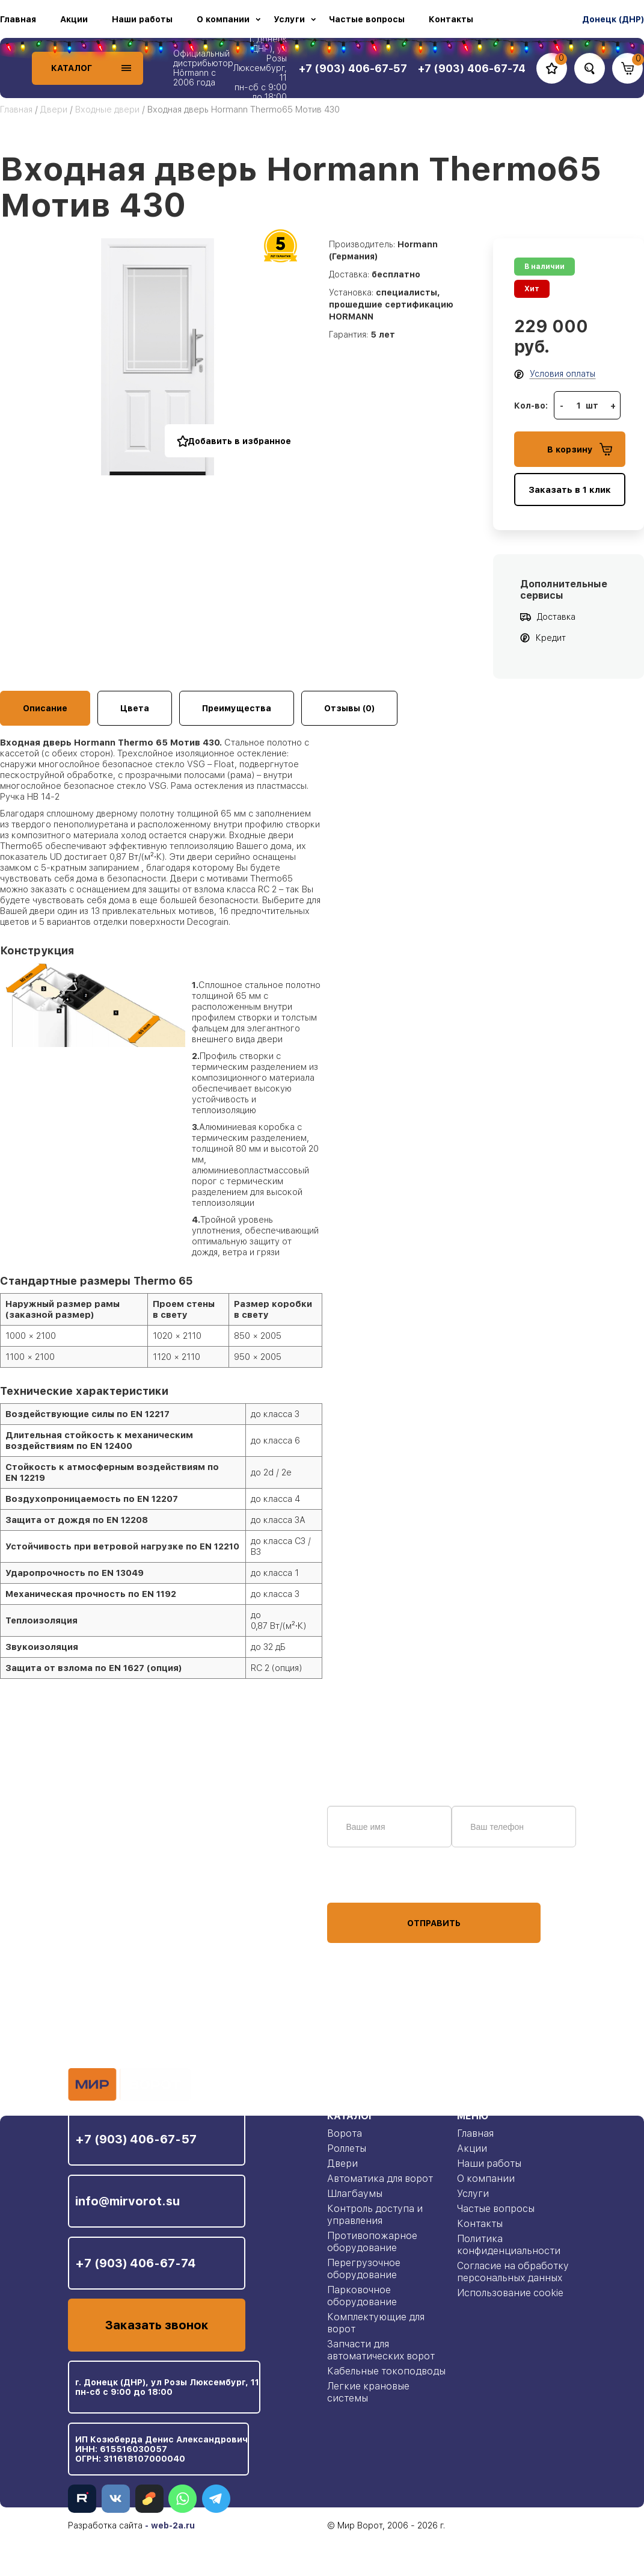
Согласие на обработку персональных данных (513, 2272)
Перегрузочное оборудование (363, 2269)
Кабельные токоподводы (386, 2371)
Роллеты (346, 2148)
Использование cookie (510, 2293)
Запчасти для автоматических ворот (381, 2350)
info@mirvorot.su (127, 2201)
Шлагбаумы (354, 2193)
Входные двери (107, 109)
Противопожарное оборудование (372, 2241)
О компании (223, 19)
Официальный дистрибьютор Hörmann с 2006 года (203, 68)
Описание (45, 708)
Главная (18, 19)
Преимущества (236, 708)
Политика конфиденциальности (508, 2244)
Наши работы (142, 19)
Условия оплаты (562, 373)
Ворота (344, 2133)
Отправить (434, 1923)
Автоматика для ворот (380, 2178)
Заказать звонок (157, 2325)
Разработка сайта (105, 2525)
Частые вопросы (367, 19)
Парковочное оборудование (362, 2296)
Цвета (134, 708)
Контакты (451, 19)
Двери (53, 109)
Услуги (289, 19)
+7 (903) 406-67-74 (135, 2263)
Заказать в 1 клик (570, 489)
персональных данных (372, 1880)
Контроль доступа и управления (375, 2214)
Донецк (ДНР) (613, 19)
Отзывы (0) (349, 708)
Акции (74, 19)
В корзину (579, 449)
